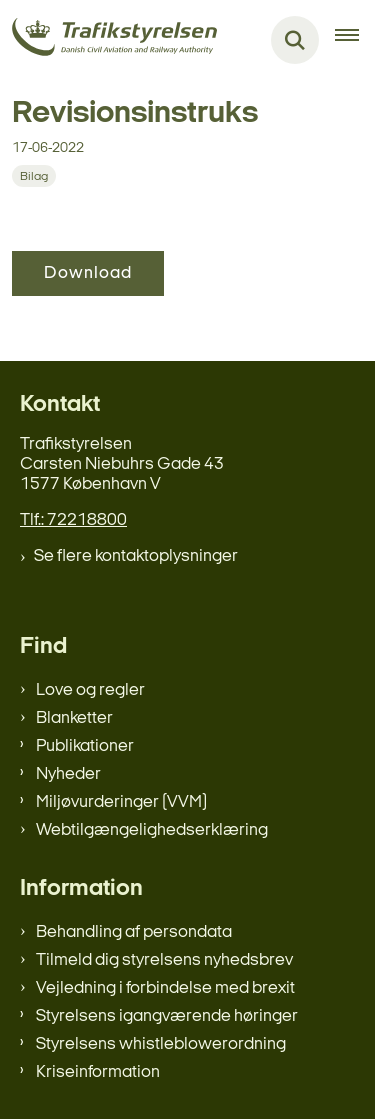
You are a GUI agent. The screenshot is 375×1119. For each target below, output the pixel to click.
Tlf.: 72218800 (73, 520)
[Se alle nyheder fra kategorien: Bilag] (34, 176)
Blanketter (74, 718)
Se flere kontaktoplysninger (136, 556)
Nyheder (68, 774)
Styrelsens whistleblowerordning (161, 1044)
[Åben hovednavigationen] (355, 40)
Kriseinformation (98, 1072)
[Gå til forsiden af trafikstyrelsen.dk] (108, 40)
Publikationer (85, 746)
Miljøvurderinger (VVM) (121, 802)
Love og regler (90, 690)
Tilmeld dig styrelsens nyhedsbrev (164, 960)
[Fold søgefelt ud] (295, 40)
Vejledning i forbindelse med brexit (165, 988)
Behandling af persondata (134, 932)
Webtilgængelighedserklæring (152, 830)
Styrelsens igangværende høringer (167, 1016)
